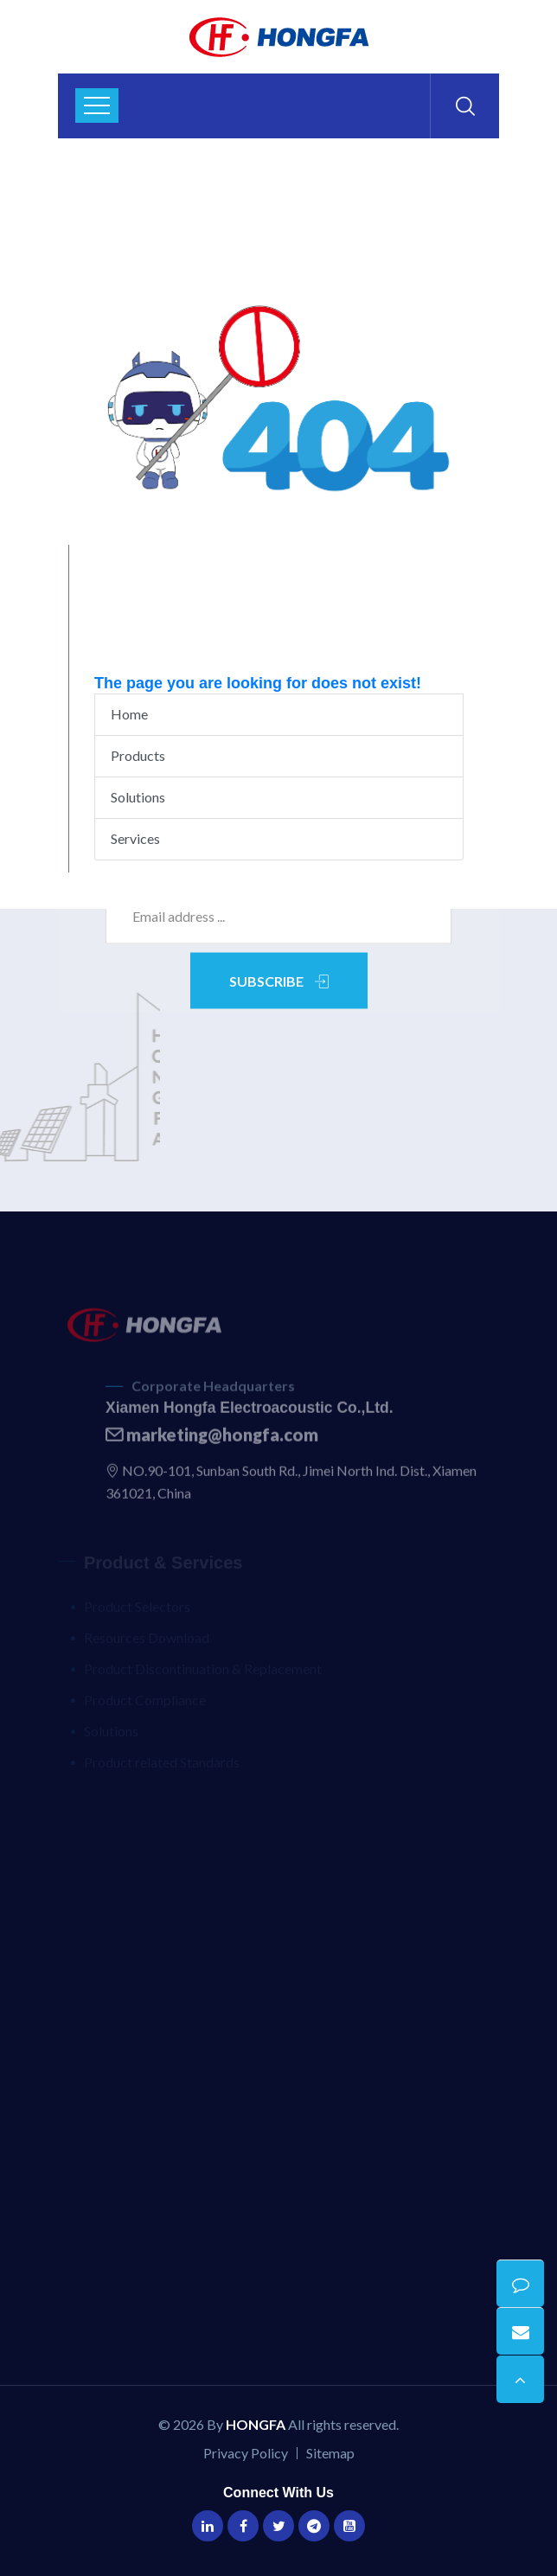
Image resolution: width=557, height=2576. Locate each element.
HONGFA (255, 2424)
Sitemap (330, 2453)
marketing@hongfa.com (212, 1440)
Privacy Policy (245, 2453)
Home (129, 714)
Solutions (138, 797)
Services (135, 838)
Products (138, 755)
